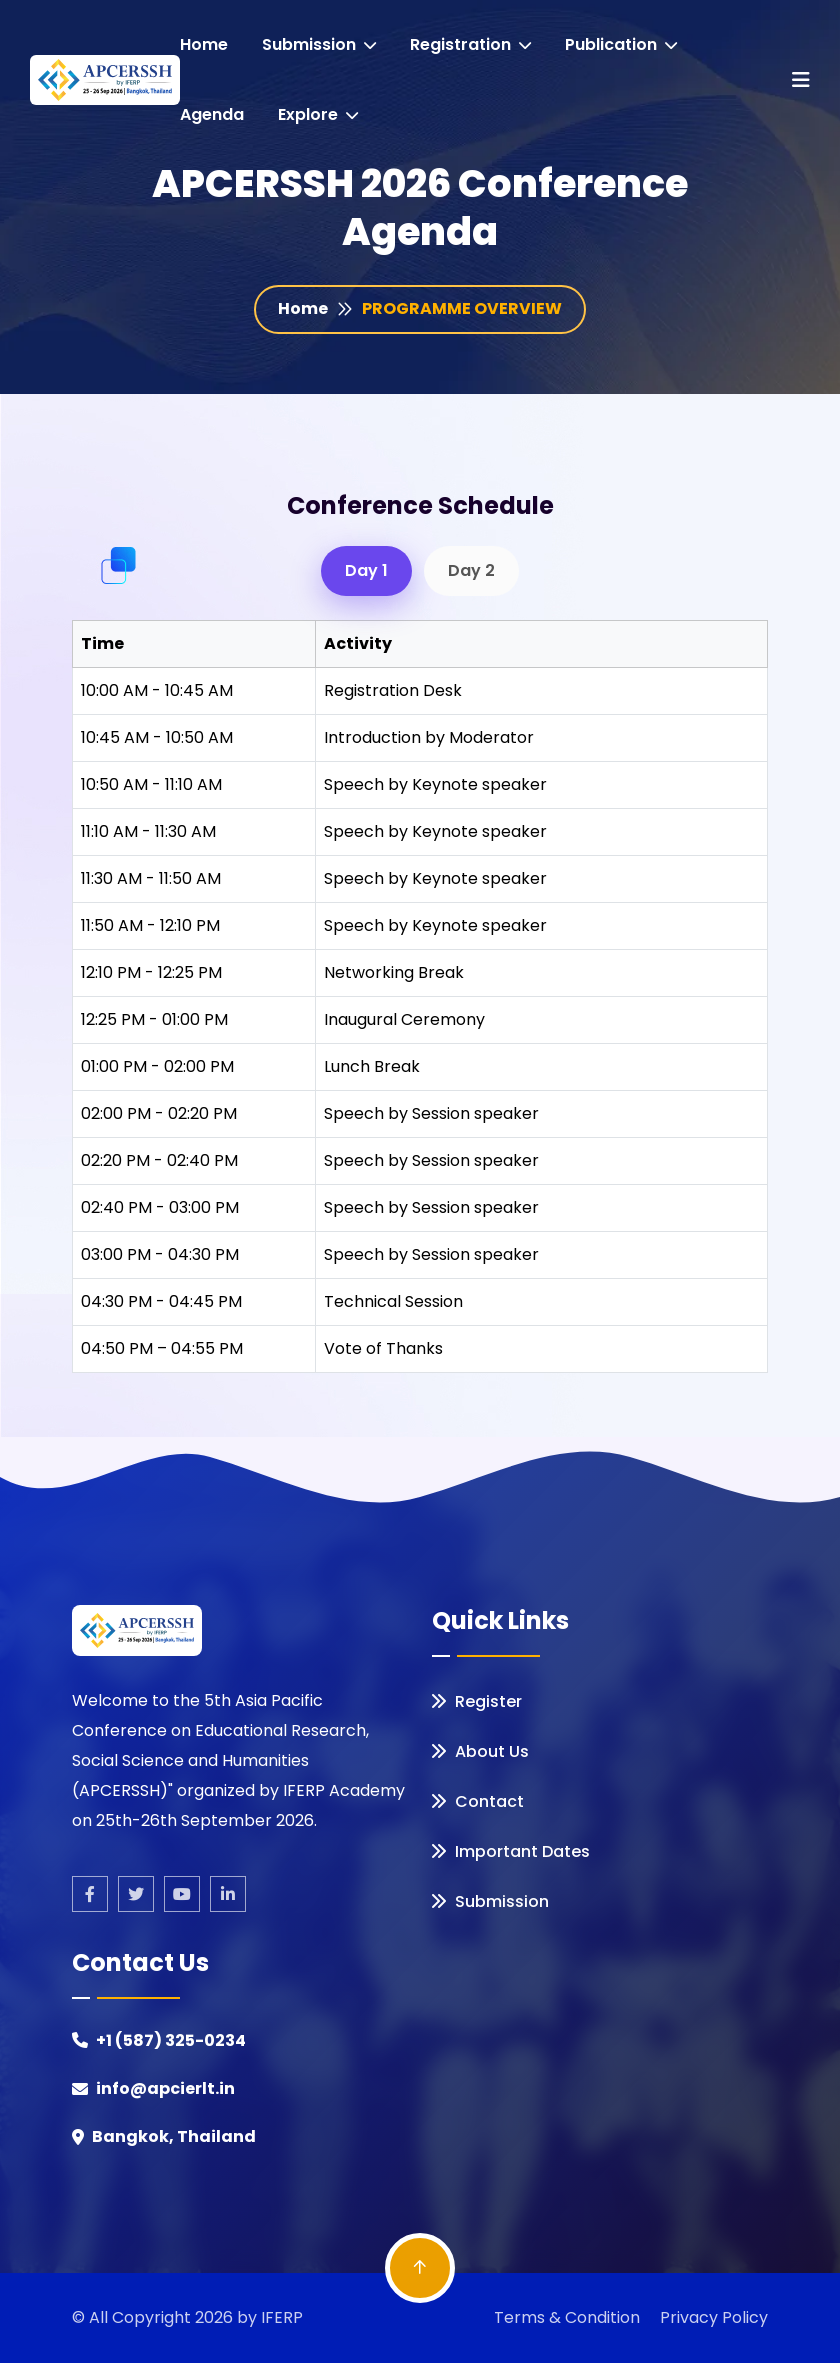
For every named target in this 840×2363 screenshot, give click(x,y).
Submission (319, 44)
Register (477, 1701)
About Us (480, 1751)
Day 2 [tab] (471, 570)
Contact (478, 1801)
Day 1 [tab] (366, 570)
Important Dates (511, 1851)
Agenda (212, 114)
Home (204, 44)
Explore (318, 114)
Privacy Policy (714, 2317)
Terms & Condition (567, 2317)
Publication (621, 44)
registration (470, 44)
